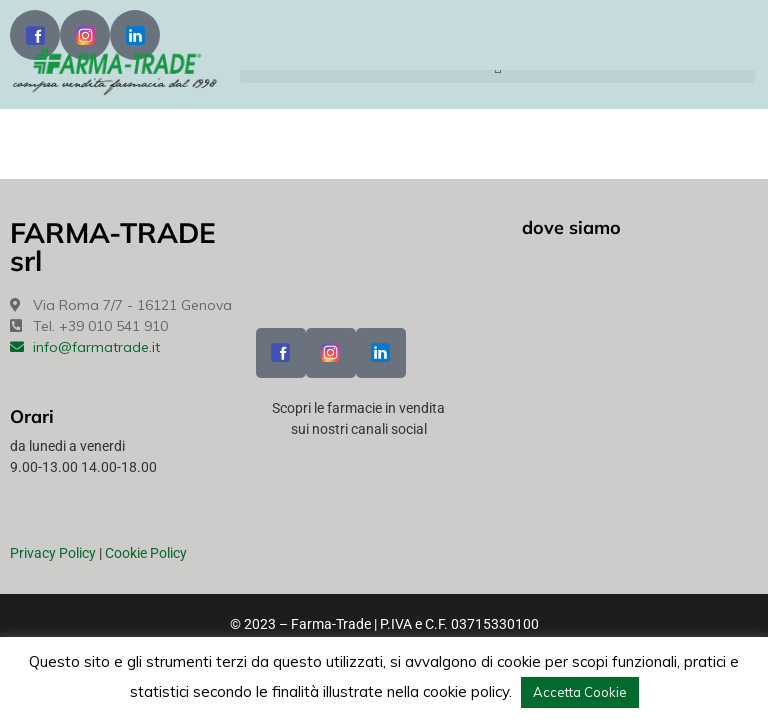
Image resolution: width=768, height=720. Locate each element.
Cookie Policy (146, 553)
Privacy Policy (53, 553)
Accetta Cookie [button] (580, 692)
